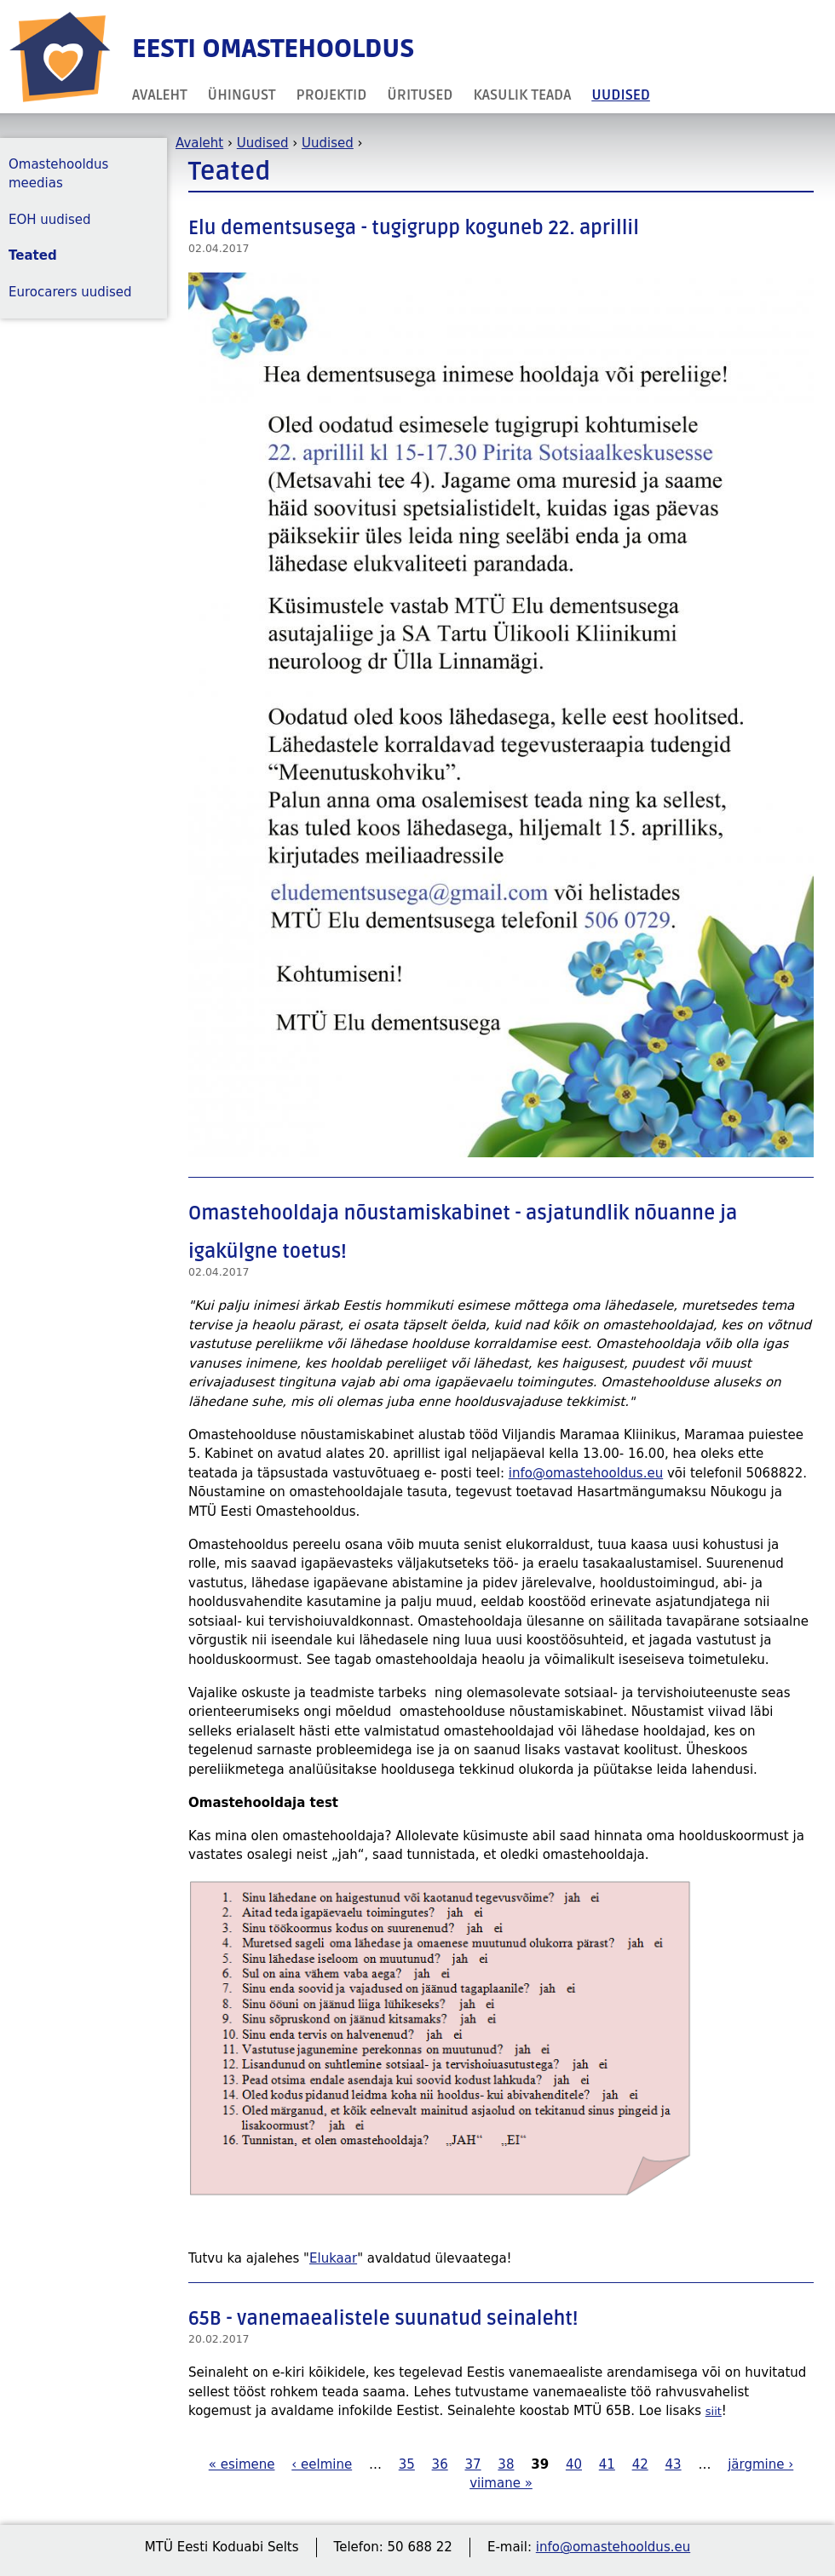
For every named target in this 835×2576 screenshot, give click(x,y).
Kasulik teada (522, 95)
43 (673, 2464)
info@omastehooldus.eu (586, 1473)
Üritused (419, 95)
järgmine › (760, 2464)
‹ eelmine (321, 2464)
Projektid (332, 95)
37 (472, 2464)
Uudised (620, 95)
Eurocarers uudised (70, 292)
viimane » (501, 2483)
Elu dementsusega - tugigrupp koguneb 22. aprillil (413, 228)
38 (506, 2464)
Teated (33, 255)
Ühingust (242, 95)
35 (407, 2464)
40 (574, 2464)
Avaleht (159, 95)
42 (640, 2464)
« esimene (242, 2464)
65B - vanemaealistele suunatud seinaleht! (383, 2319)
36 (440, 2464)
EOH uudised (50, 219)
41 (607, 2464)
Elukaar (333, 2258)
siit (713, 2411)
